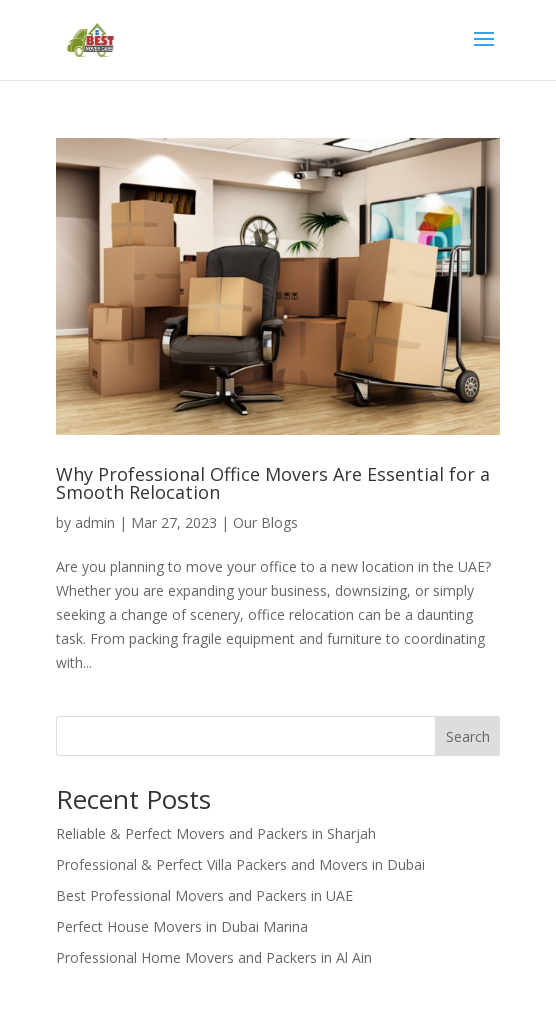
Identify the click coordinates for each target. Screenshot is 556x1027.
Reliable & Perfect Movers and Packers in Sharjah (216, 833)
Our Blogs (265, 522)
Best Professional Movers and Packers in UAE (204, 895)
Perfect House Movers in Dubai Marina (182, 926)
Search (468, 736)
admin (95, 522)
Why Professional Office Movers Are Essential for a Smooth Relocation (273, 483)
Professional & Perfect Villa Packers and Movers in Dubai (240, 864)
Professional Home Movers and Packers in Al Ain (214, 957)
